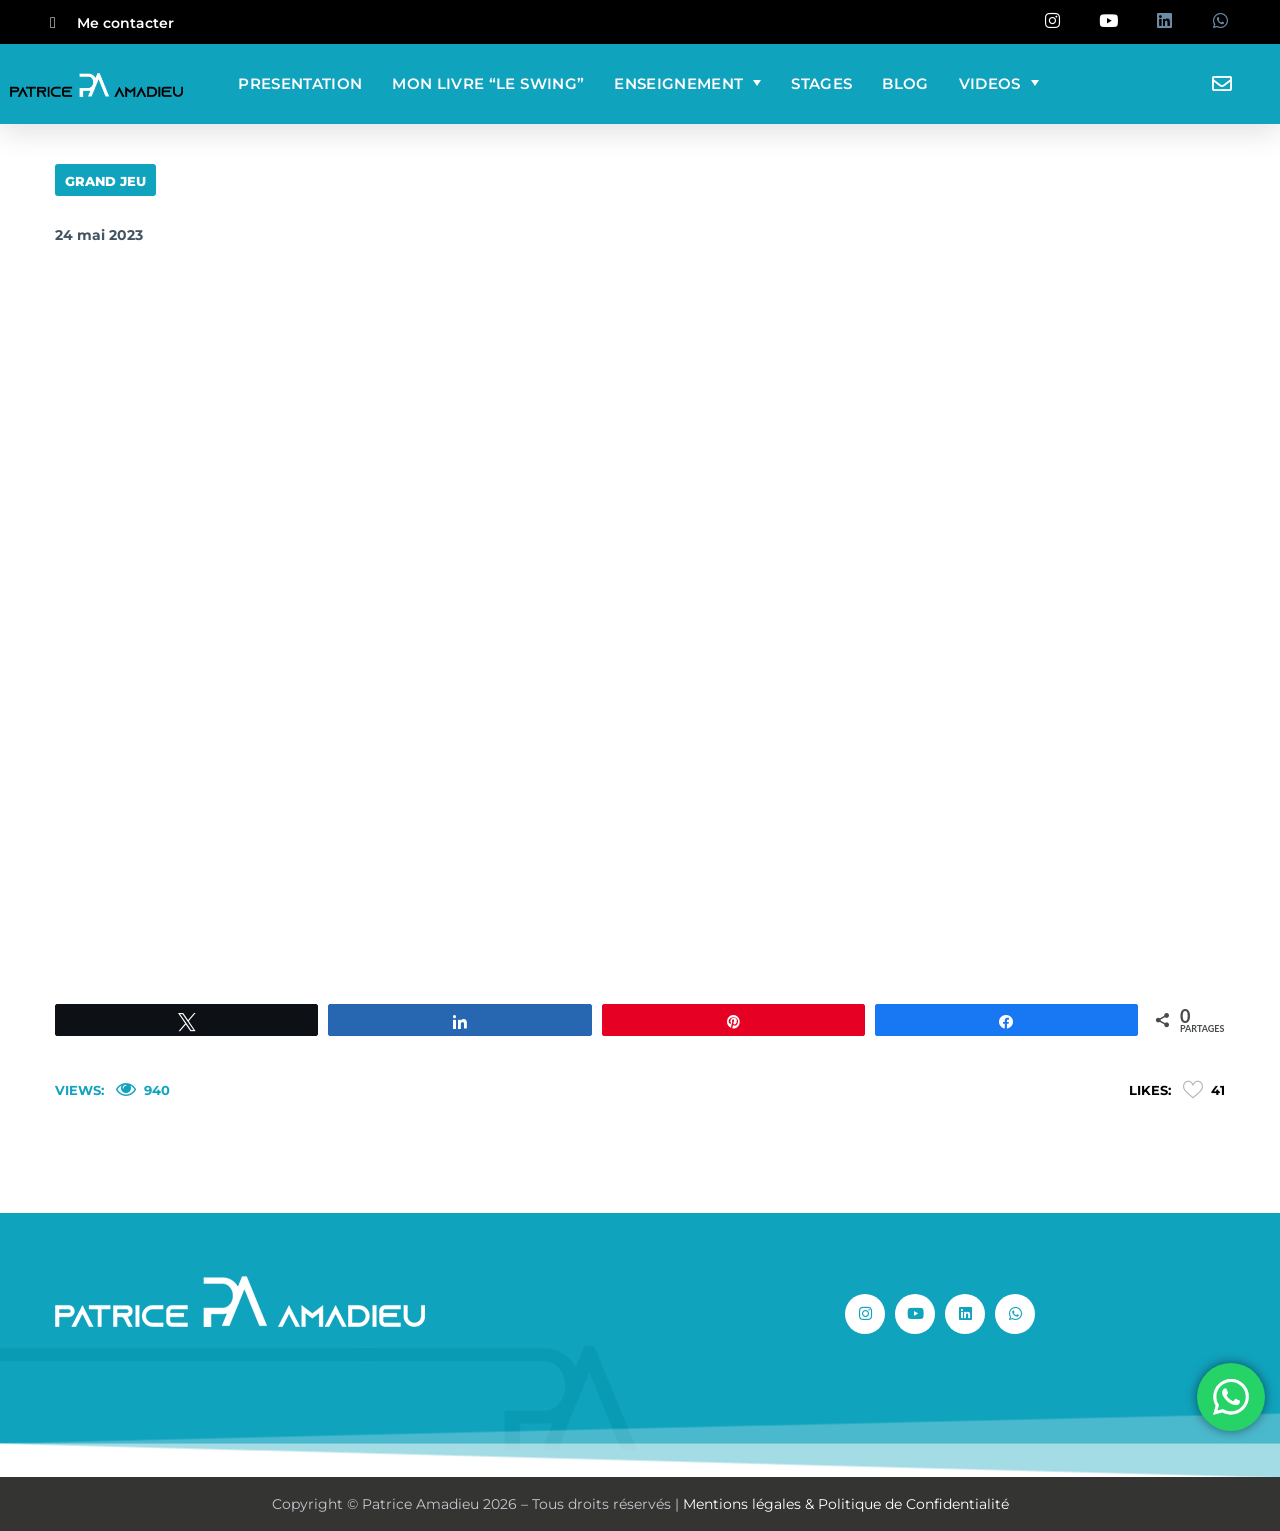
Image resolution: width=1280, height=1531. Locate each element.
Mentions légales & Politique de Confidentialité (846, 1504)
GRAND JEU (105, 181)
